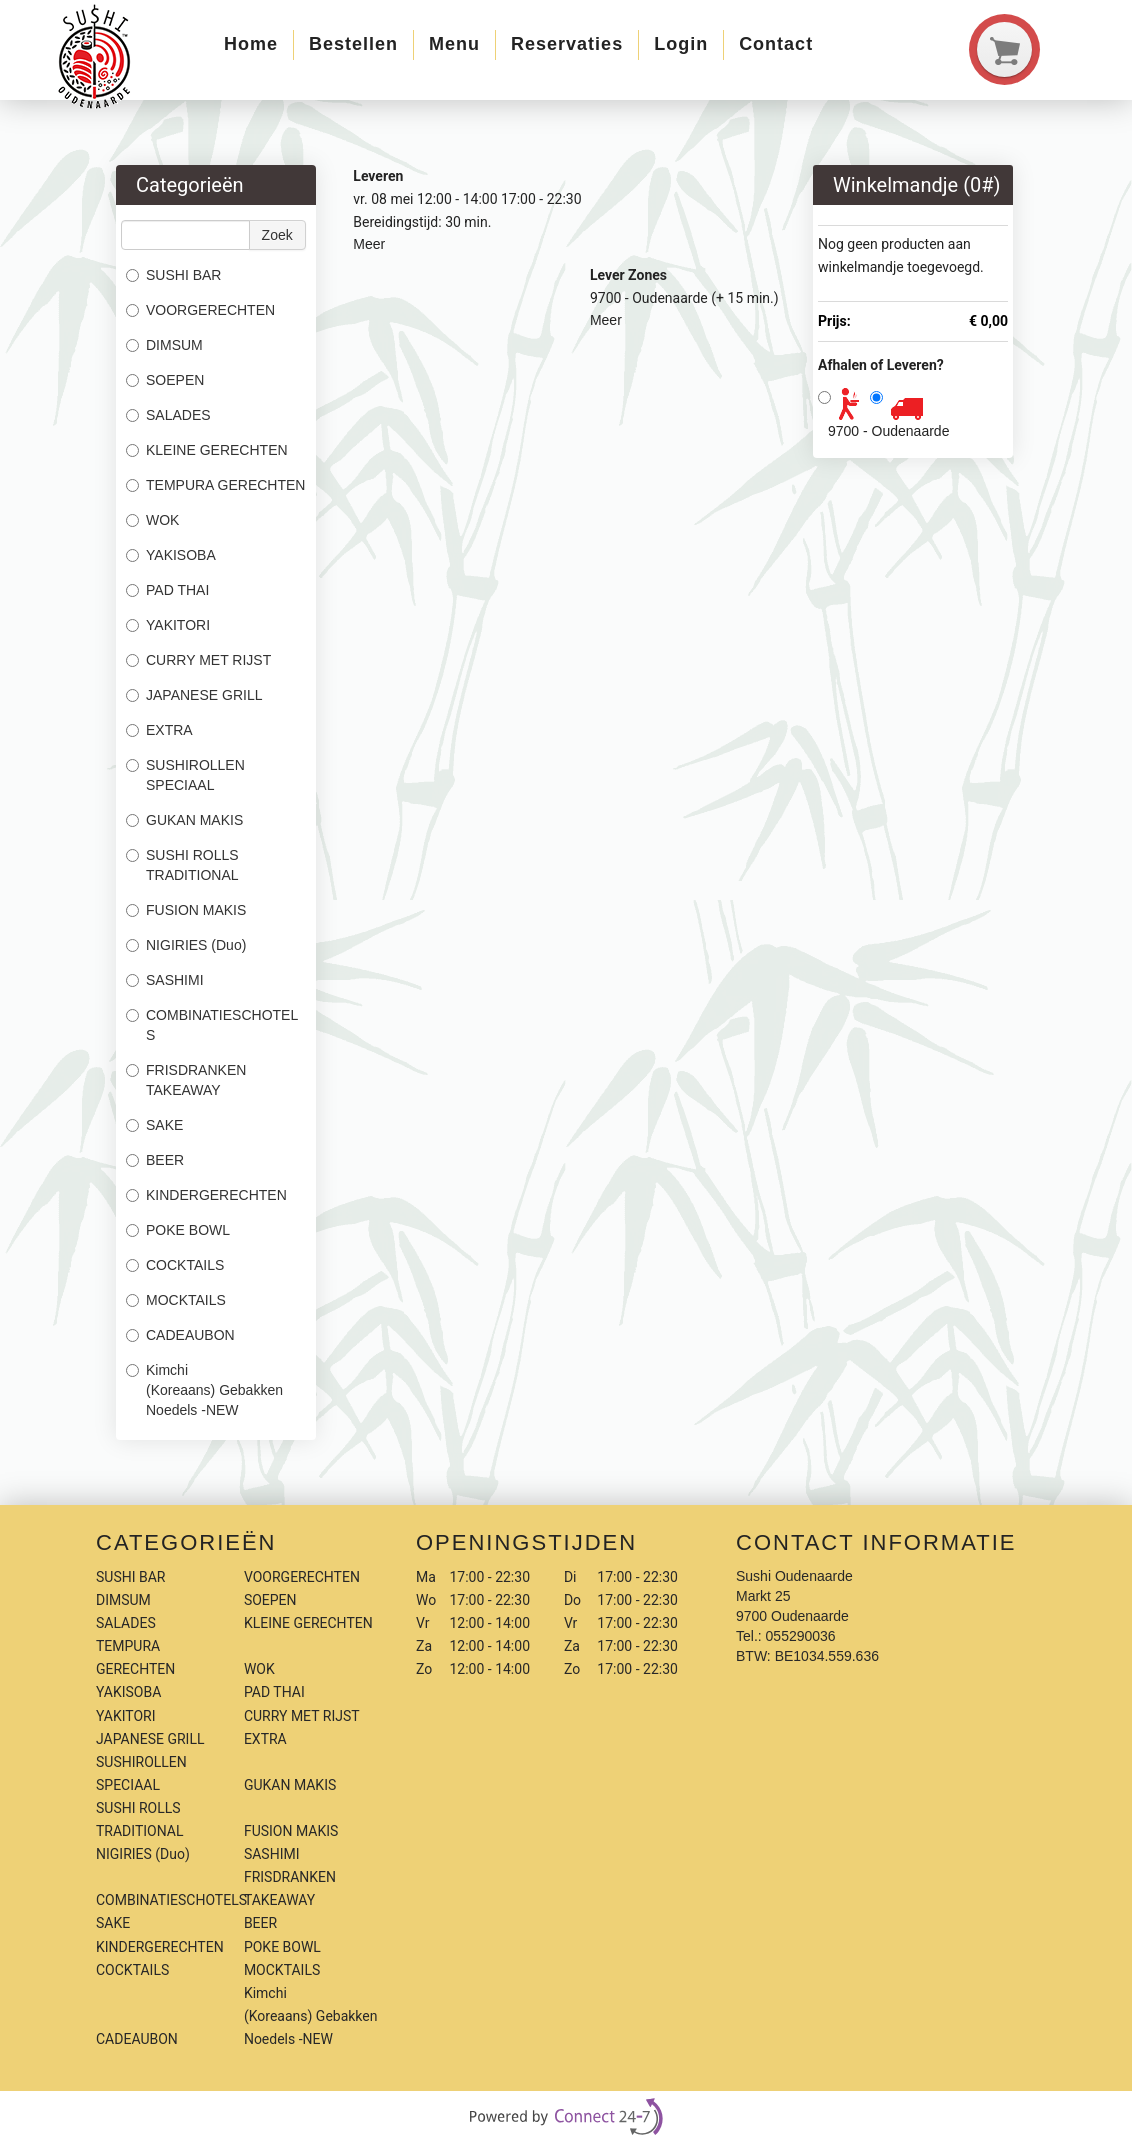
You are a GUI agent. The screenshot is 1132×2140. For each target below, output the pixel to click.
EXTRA (159, 730)
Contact (776, 44)
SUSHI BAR (173, 275)
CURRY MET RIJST (198, 660)
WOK (152, 520)
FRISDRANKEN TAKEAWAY (186, 1080)
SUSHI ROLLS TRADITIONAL (182, 865)
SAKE (154, 1125)
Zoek (277, 235)
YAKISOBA (171, 555)
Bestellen (353, 44)
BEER (155, 1160)
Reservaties (567, 44)
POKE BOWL (178, 1230)
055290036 (801, 1636)
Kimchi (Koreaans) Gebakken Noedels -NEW (204, 1390)
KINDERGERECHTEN (206, 1195)
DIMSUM (164, 345)
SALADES (168, 415)
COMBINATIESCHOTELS (212, 1025)
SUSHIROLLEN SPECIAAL (185, 775)
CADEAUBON (180, 1335)
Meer (369, 244)
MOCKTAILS (176, 1300)
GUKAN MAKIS (184, 820)
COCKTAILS (175, 1265)
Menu (454, 44)
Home (251, 44)
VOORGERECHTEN (200, 310)
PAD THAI (167, 590)
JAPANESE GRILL (194, 695)
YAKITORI (168, 625)
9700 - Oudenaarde (888, 431)
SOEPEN (165, 380)
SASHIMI (165, 980)
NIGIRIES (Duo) (186, 945)
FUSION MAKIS (186, 910)
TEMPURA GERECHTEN (215, 485)
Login (681, 44)
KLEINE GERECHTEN (207, 450)
